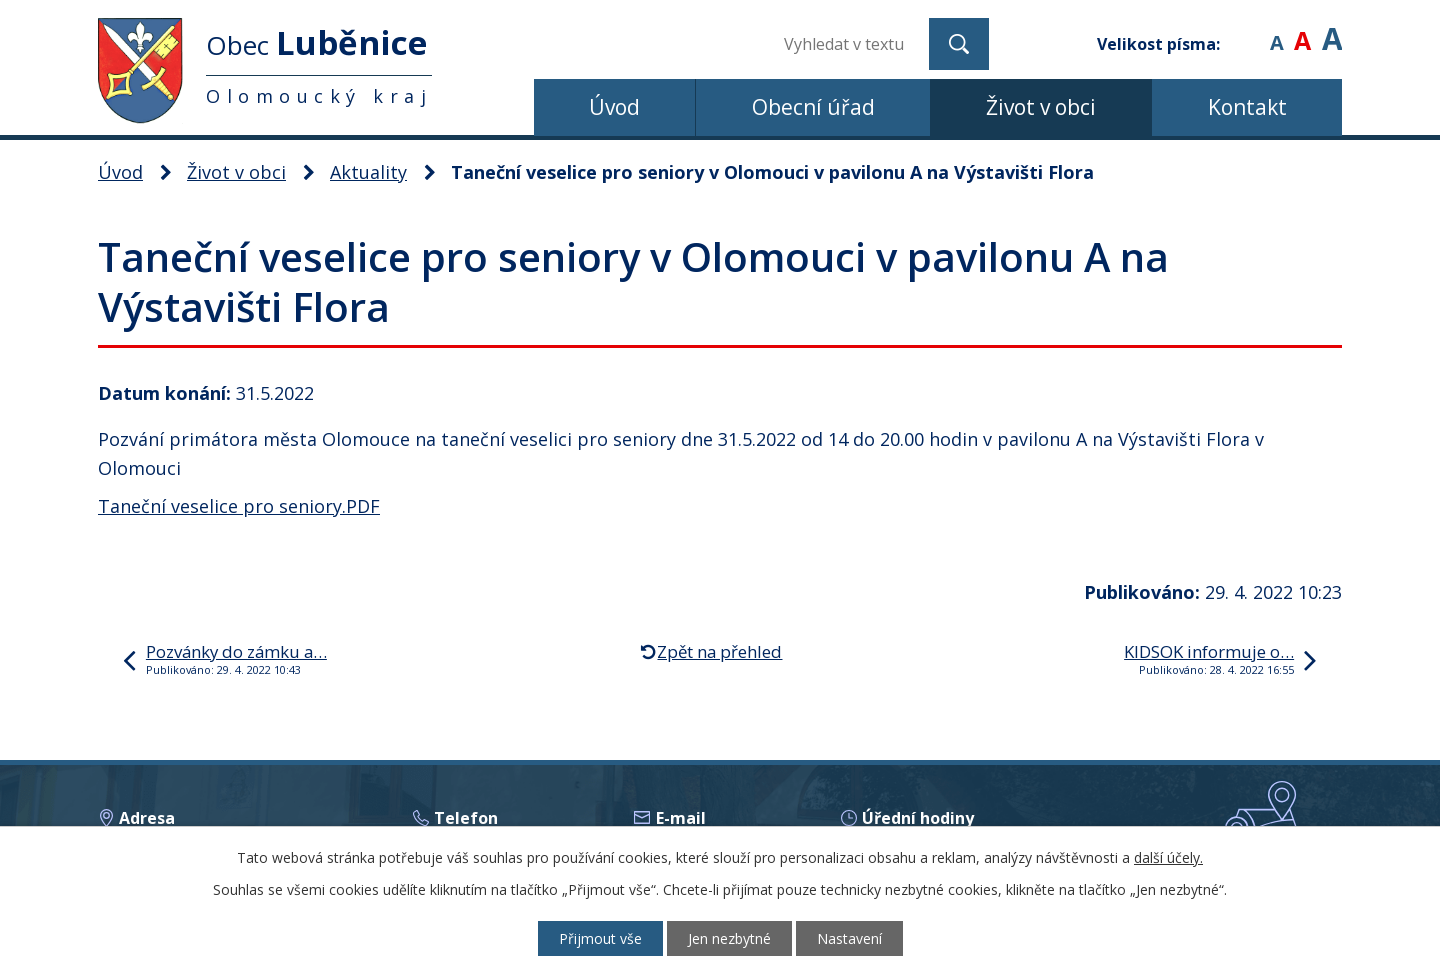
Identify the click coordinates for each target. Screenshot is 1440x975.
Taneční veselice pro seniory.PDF (239, 506)
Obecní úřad (813, 107)
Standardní (1302, 29)
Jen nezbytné (729, 938)
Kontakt (1247, 107)
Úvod (614, 107)
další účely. (1168, 857)
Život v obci (1041, 107)
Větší (1332, 29)
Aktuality (368, 172)
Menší (1276, 29)
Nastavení (849, 938)
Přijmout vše (600, 938)
